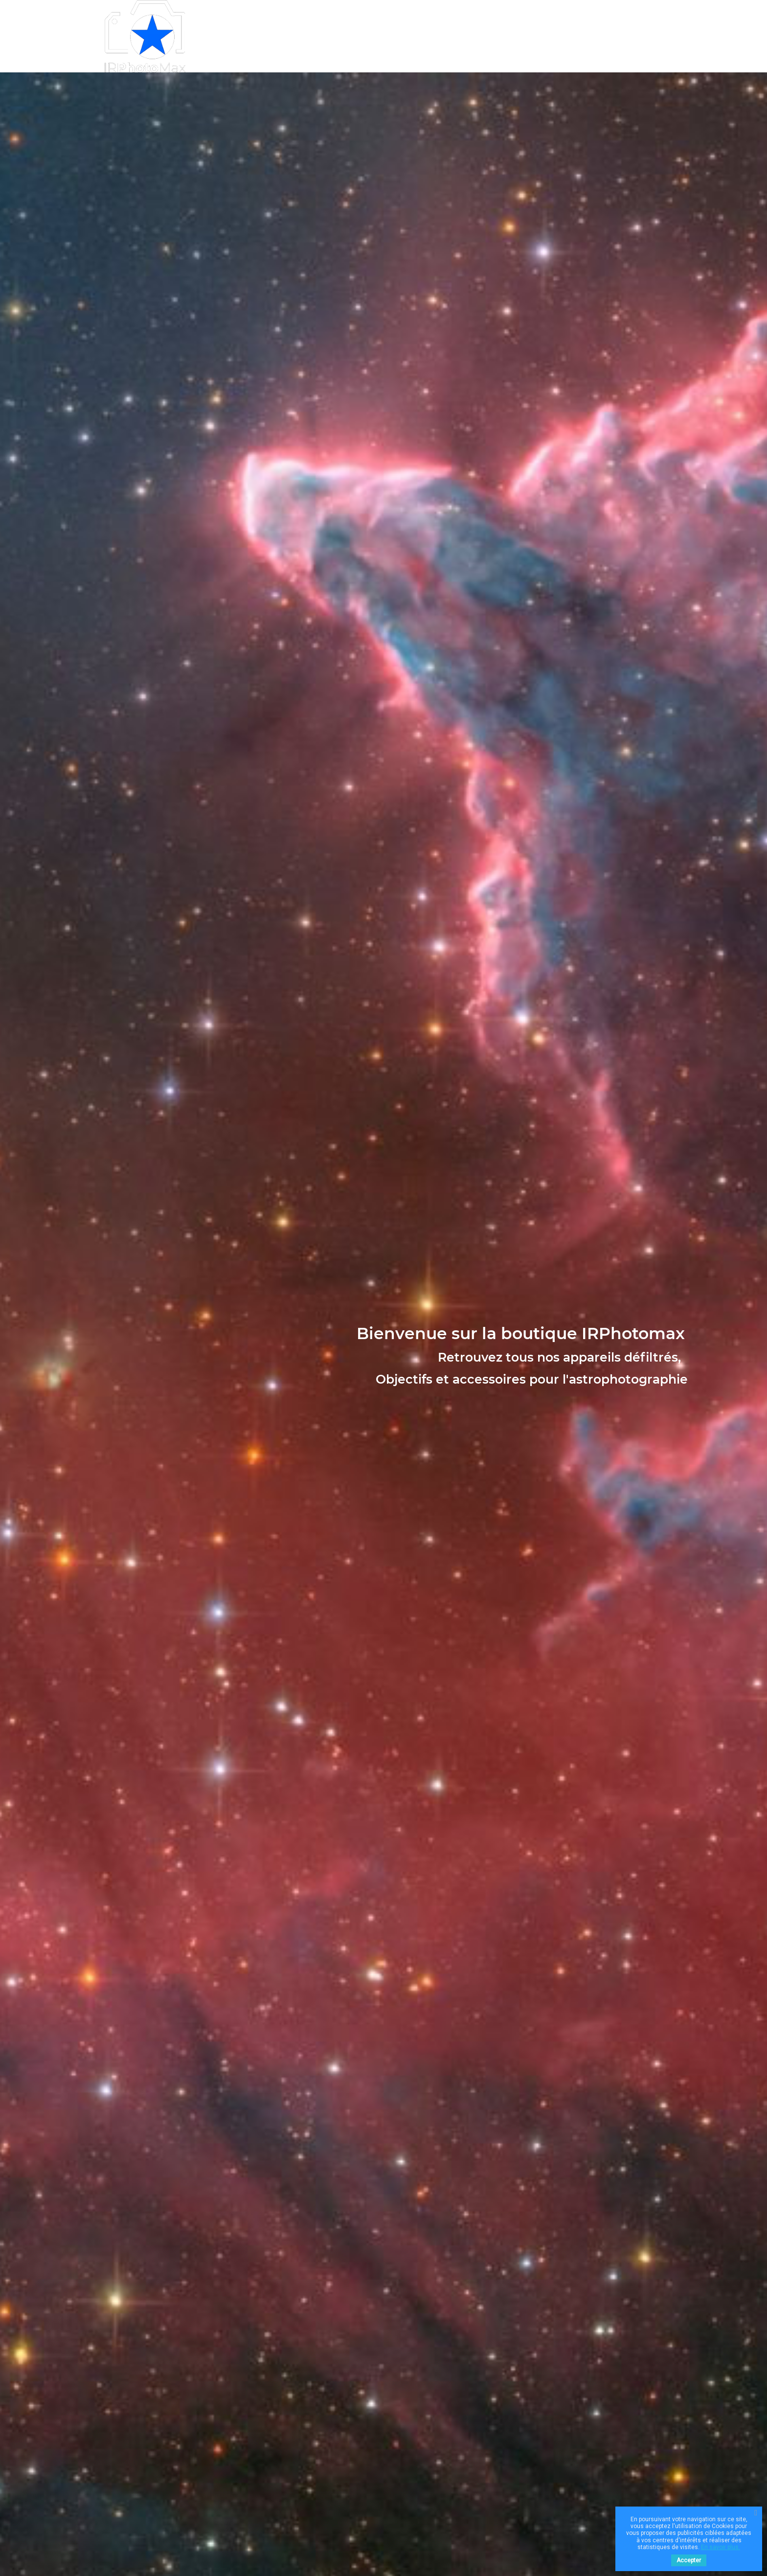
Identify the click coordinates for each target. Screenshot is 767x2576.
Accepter (689, 2560)
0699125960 (481, 36)
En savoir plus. (720, 2547)
